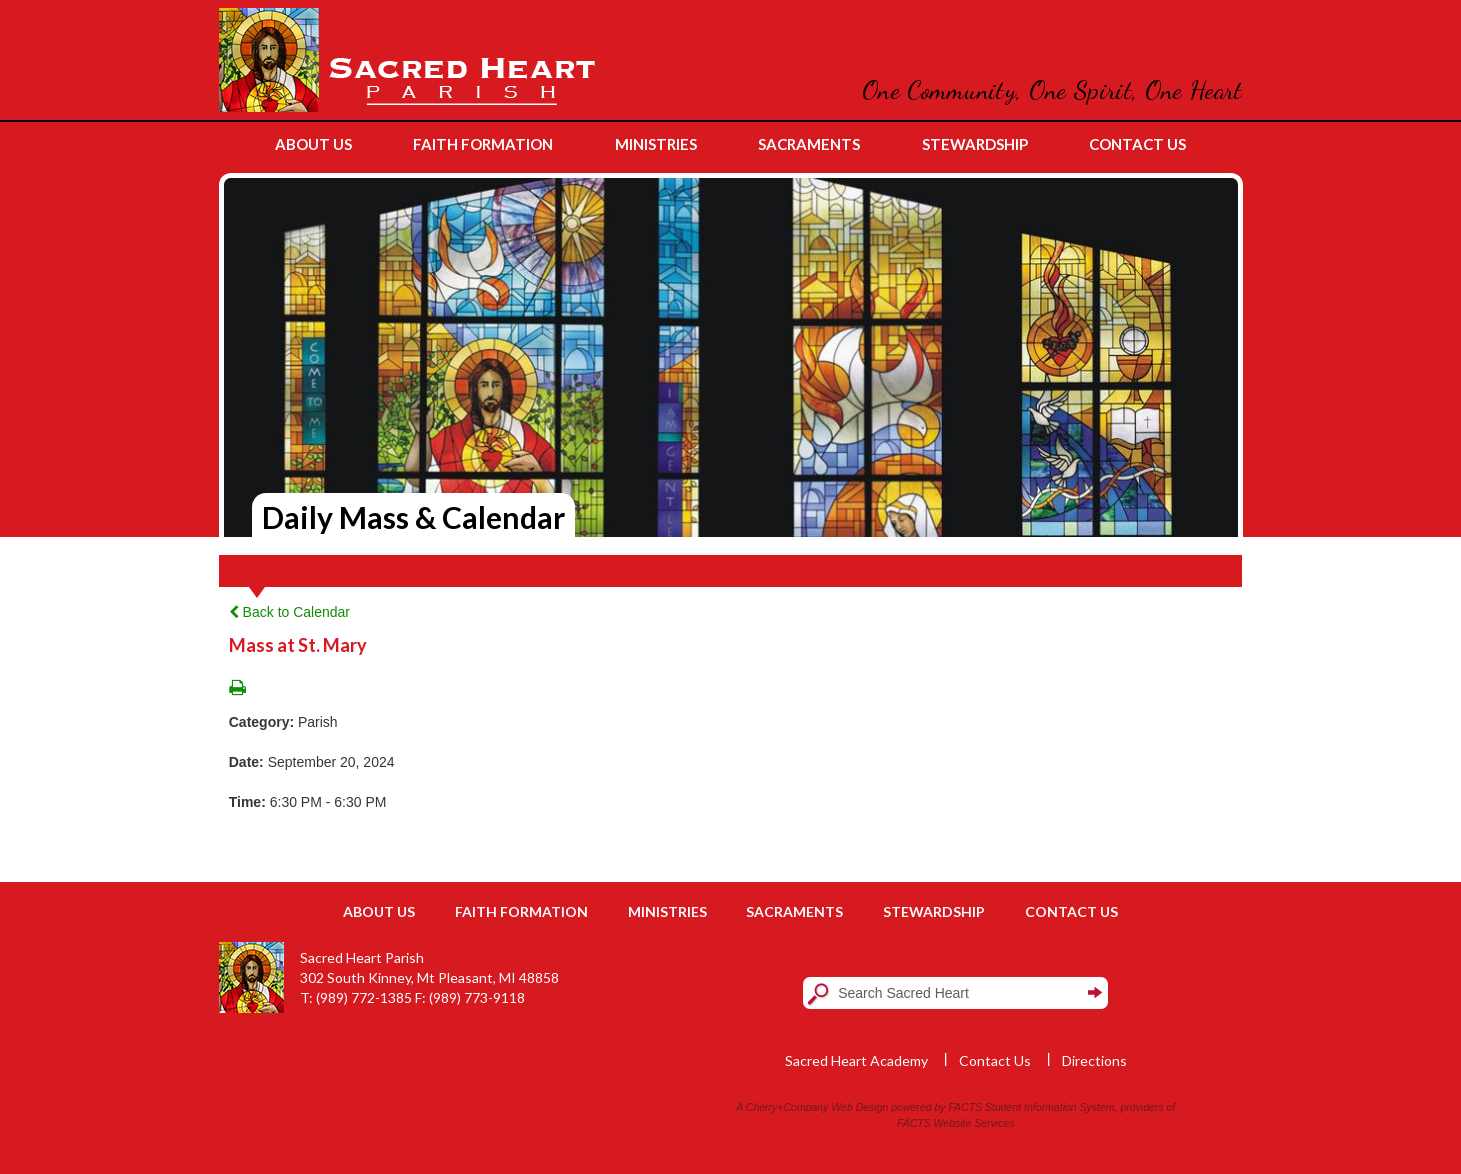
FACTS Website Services (955, 1123)
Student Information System (1050, 1107)
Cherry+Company (787, 1107)
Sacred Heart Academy (856, 1060)
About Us (379, 911)
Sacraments (794, 911)
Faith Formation (521, 911)
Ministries (667, 911)
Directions (1094, 1060)
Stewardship (934, 911)
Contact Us (1071, 911)
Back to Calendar (289, 612)
